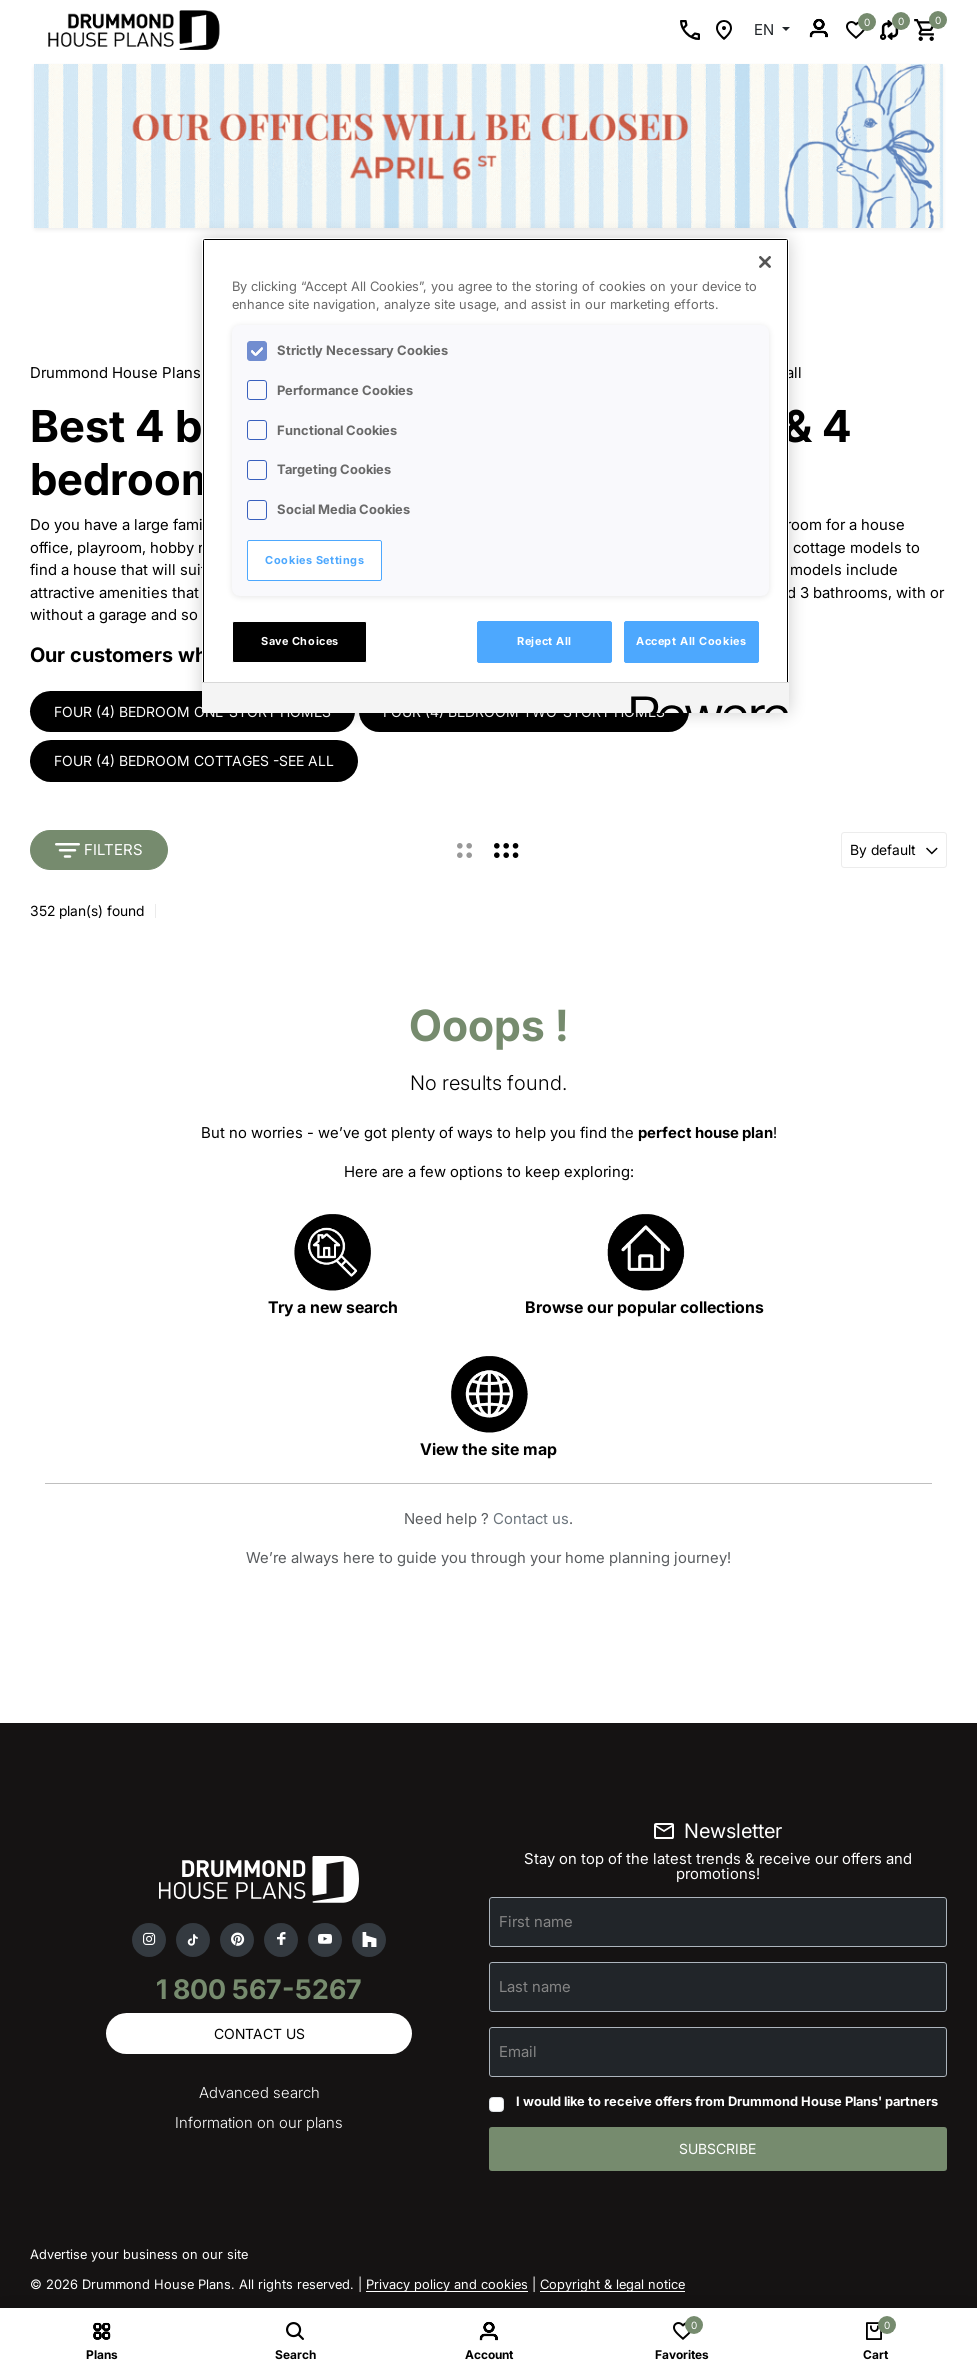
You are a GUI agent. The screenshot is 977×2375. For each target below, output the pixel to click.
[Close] (765, 262)
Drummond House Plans (115, 372)
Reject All (544, 641)
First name (536, 1922)
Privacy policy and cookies (447, 2285)
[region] (495, 476)
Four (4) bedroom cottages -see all (194, 761)
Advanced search (259, 2093)
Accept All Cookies (691, 641)
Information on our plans (259, 2123)
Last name (535, 1987)
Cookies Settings (314, 560)
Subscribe (717, 2149)
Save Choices (300, 641)
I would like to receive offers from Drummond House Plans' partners (727, 2102)
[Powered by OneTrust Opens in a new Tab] (703, 700)
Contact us (531, 1519)
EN (766, 29)
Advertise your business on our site (139, 2255)
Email (518, 2052)
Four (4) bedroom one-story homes (192, 711)
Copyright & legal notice (612, 2285)
